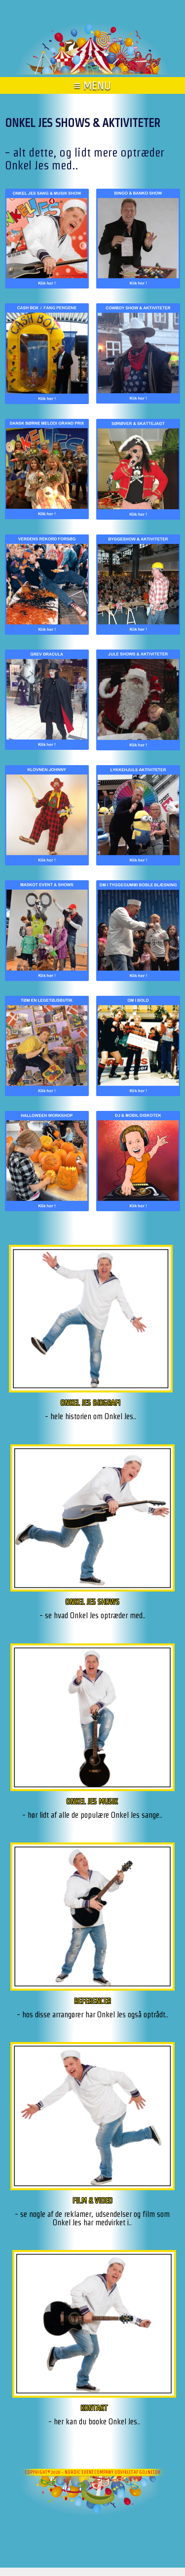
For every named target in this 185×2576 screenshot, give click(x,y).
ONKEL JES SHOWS (92, 1601)
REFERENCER (92, 2001)
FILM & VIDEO (92, 2200)
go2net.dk (149, 2472)
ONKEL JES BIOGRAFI (90, 1402)
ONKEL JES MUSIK (92, 1801)
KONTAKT (94, 2408)
